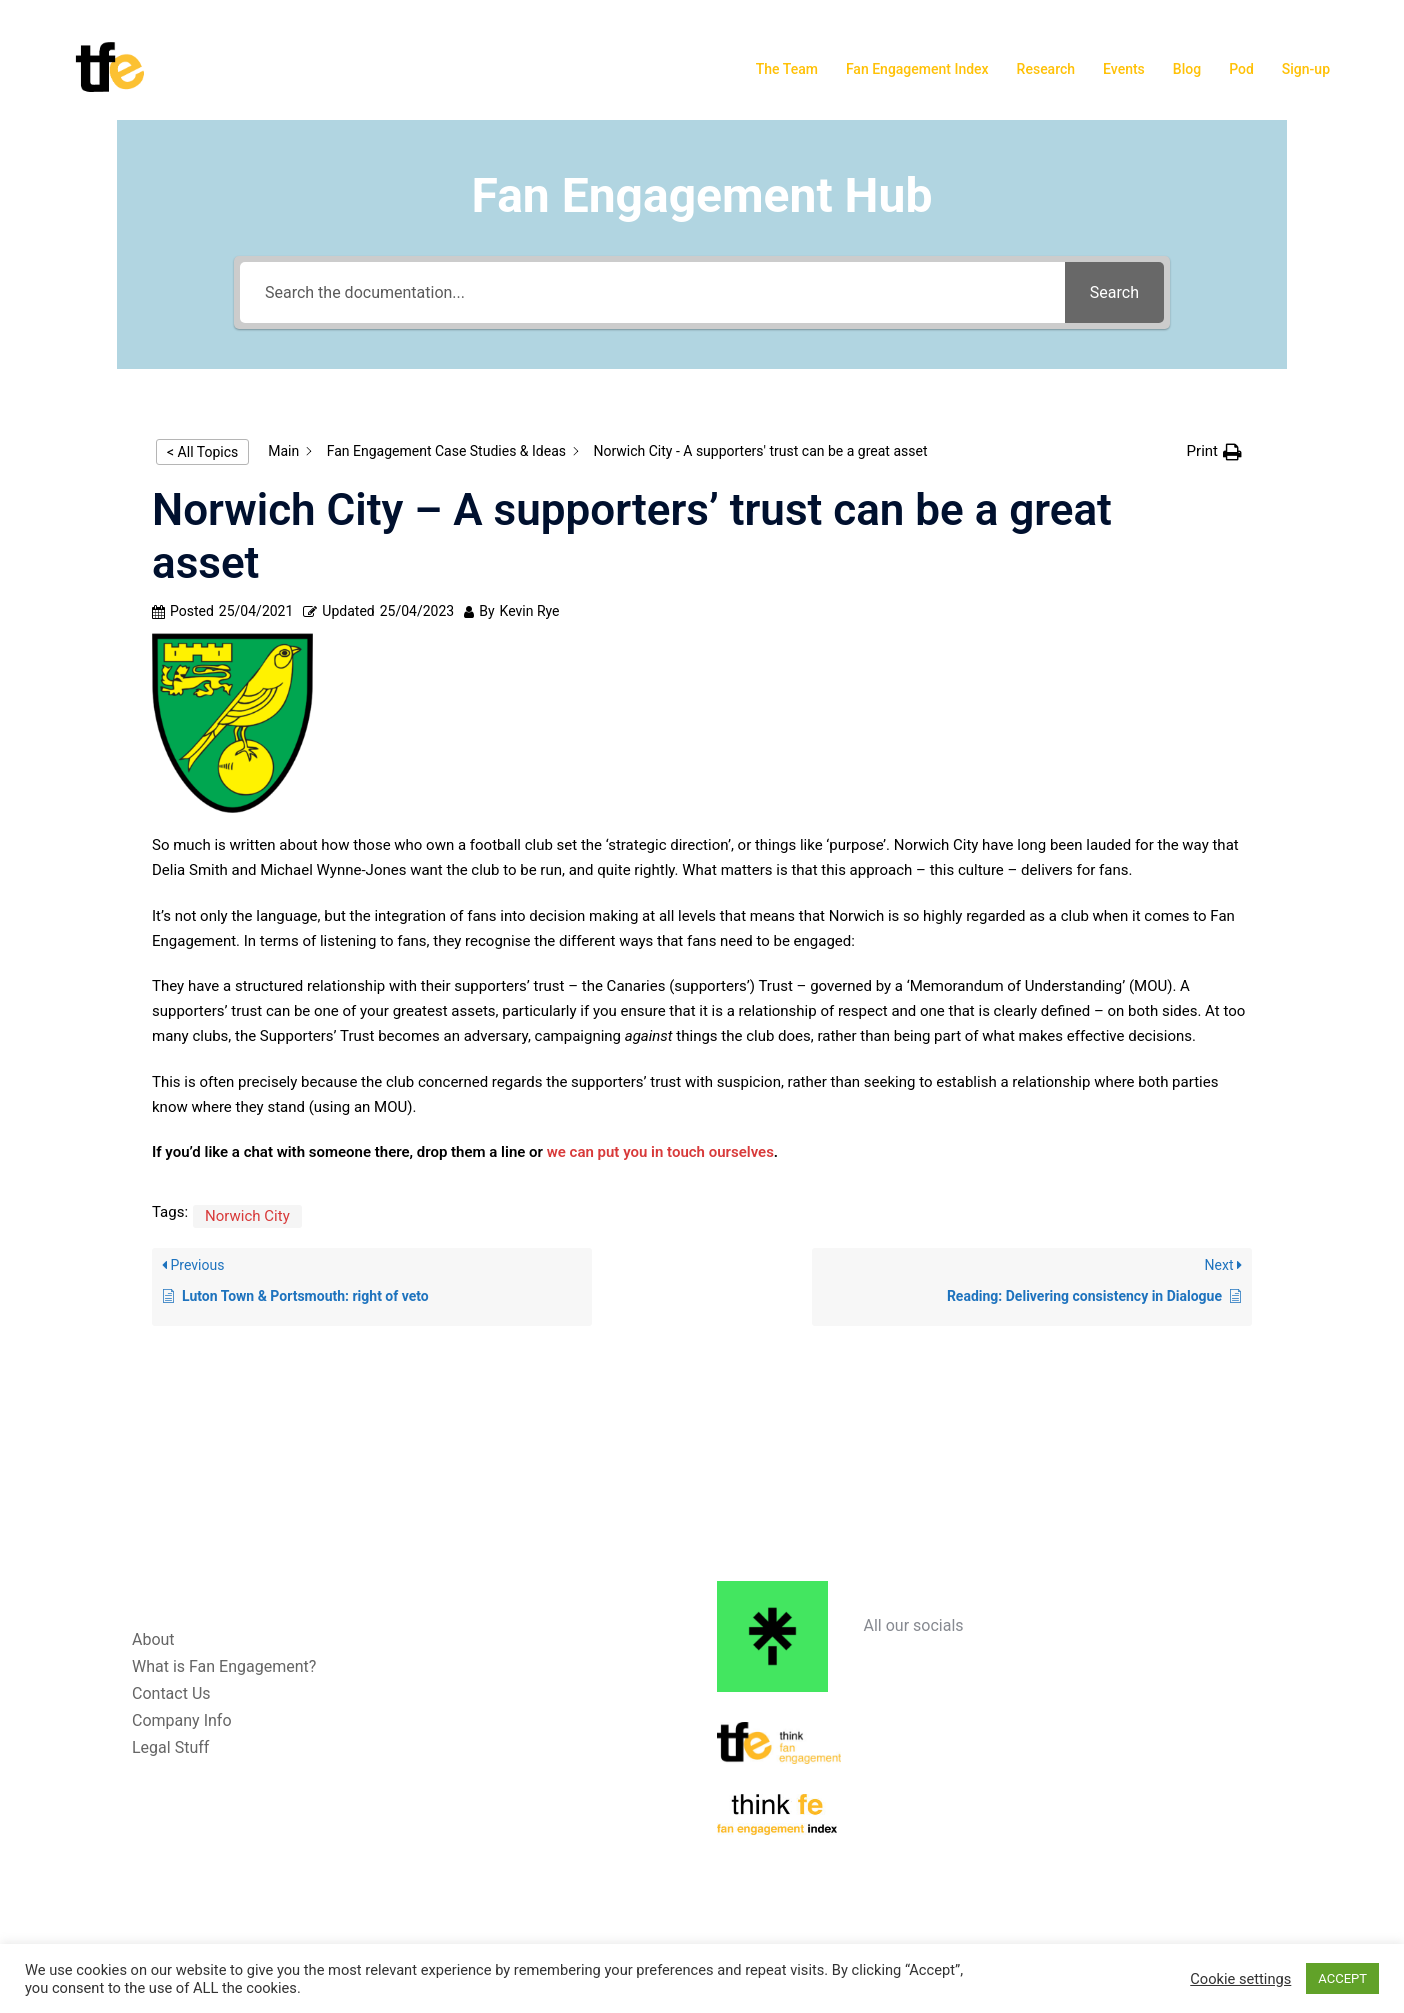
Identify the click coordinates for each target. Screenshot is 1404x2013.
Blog (1187, 69)
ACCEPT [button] (1342, 1978)
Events (1124, 69)
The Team (787, 69)
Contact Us (171, 1693)
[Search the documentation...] (652, 292)
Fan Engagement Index (917, 69)
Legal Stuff (170, 1747)
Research (1046, 69)
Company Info (182, 1720)
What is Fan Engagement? (224, 1666)
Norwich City (247, 1216)
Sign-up (1306, 69)
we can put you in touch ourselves (660, 1152)
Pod (1241, 69)
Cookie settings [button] (1240, 1979)
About (153, 1639)
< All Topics (202, 452)
